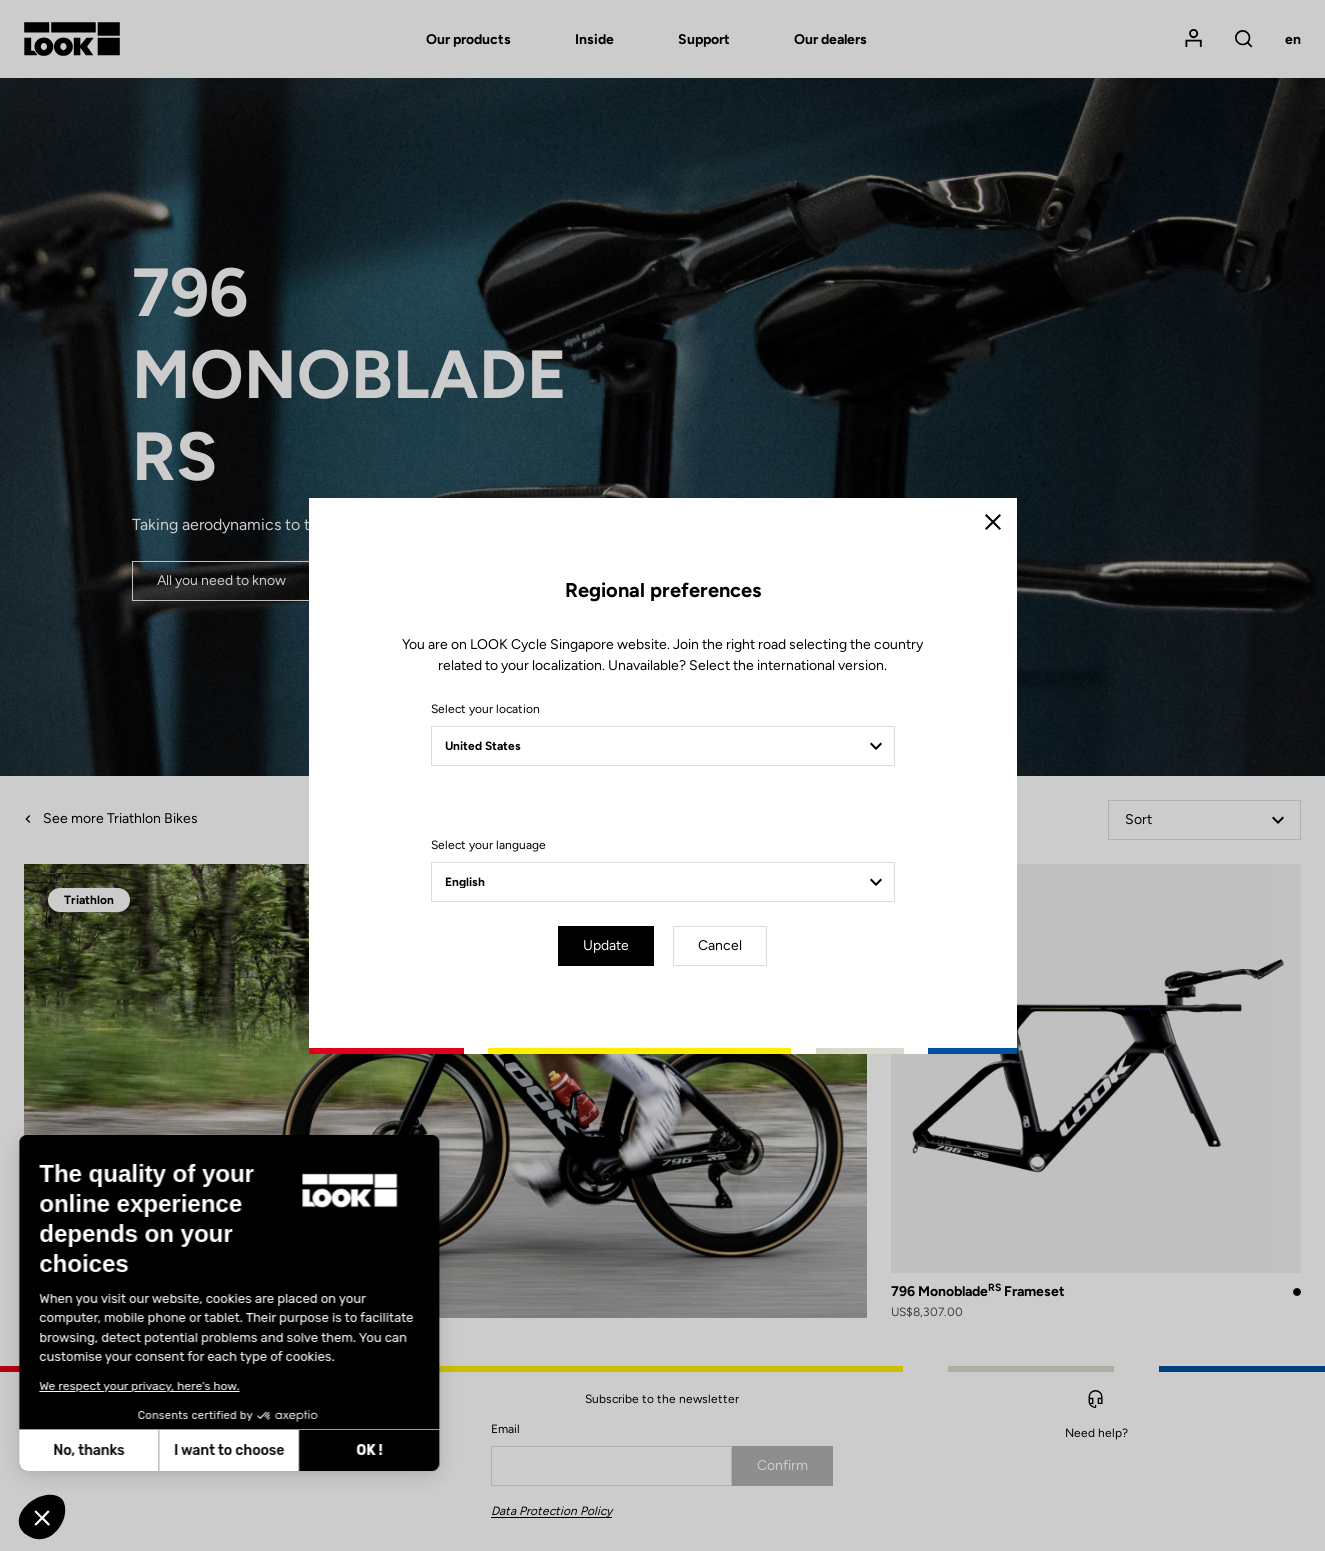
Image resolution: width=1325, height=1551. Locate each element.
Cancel (720, 945)
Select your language (488, 845)
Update (606, 945)
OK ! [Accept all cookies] (184, 1450)
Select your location (485, 709)
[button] (42, 1517)
